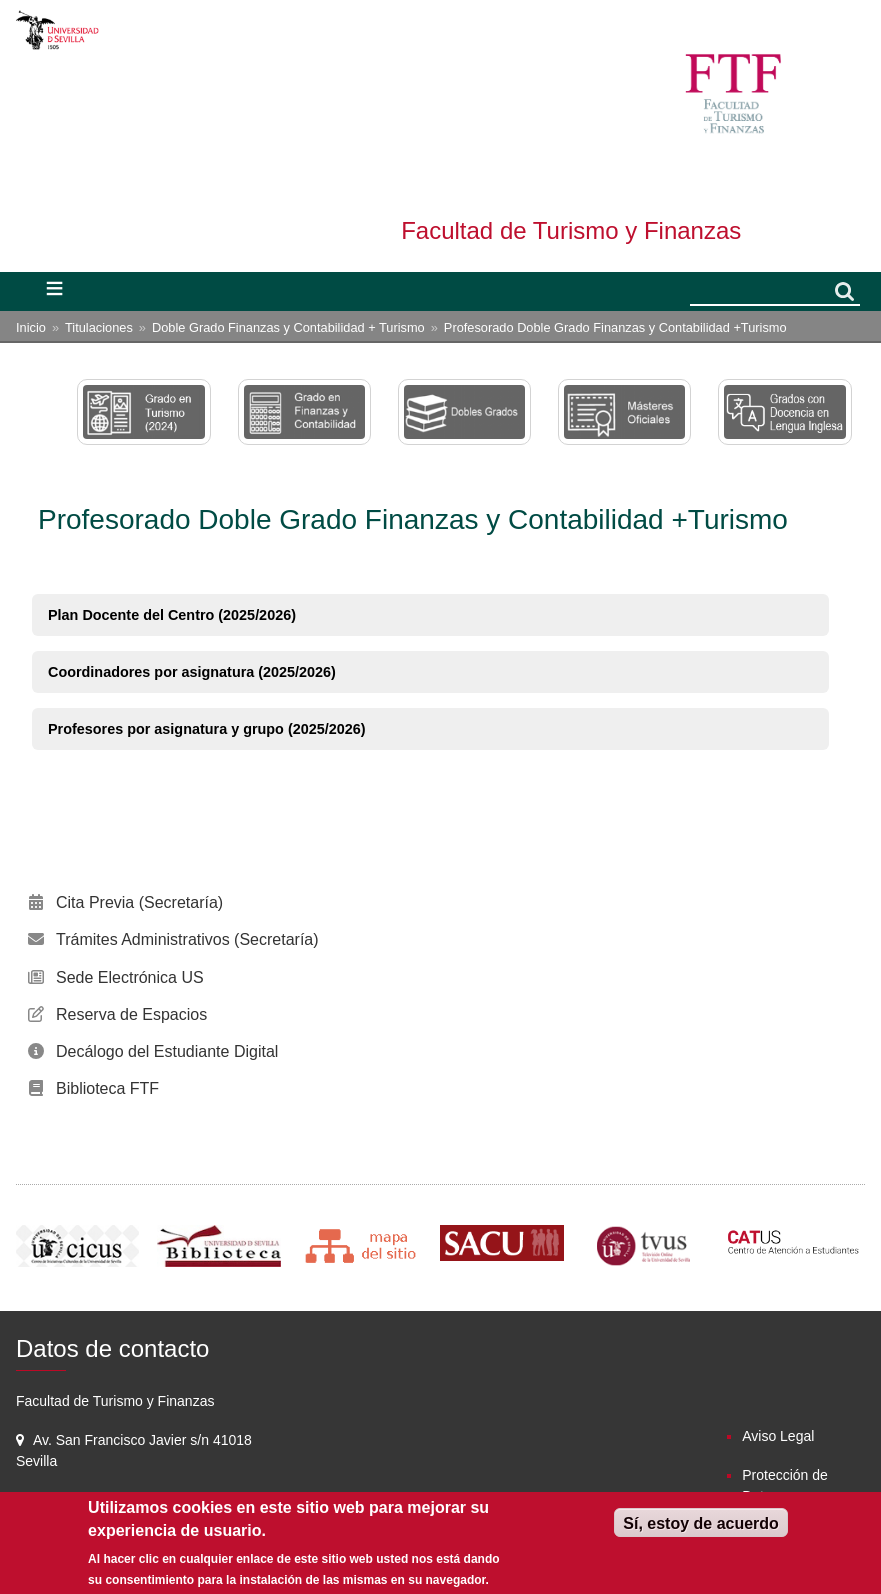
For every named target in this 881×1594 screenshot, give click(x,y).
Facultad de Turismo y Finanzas (571, 230)
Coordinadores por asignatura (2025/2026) (192, 672)
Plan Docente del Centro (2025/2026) (172, 615)
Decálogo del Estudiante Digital (167, 1051)
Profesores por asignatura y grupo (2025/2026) (207, 729)
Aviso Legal (778, 1436)
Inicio (31, 327)
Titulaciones (99, 327)
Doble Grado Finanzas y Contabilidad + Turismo (288, 327)
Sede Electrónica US (130, 977)
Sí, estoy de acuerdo (701, 1523)
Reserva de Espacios (131, 1014)
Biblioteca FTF (107, 1088)
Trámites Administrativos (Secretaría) (187, 939)
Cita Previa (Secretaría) (139, 902)
